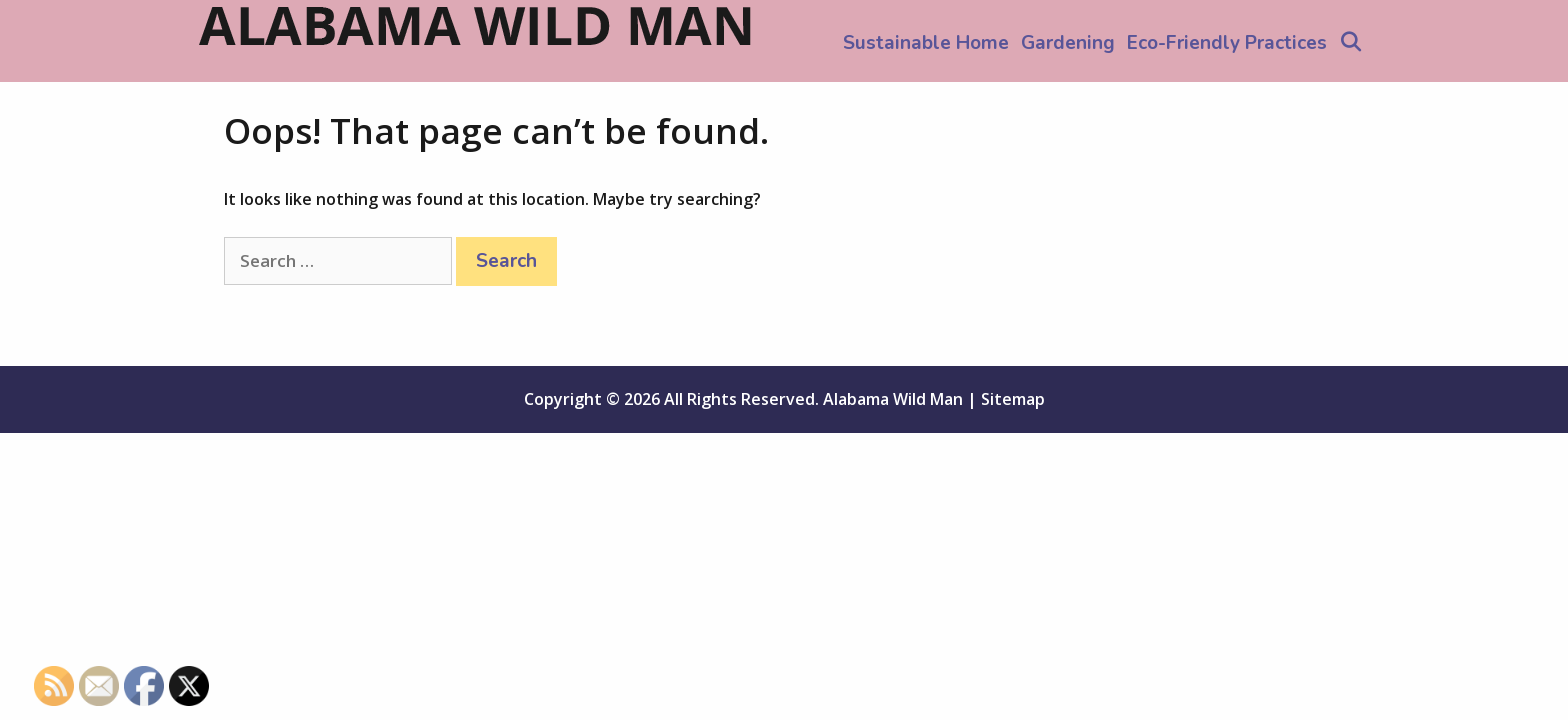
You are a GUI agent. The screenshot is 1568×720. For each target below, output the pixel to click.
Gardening (1068, 43)
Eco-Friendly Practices (1227, 43)
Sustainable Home (926, 43)
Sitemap (1013, 399)
